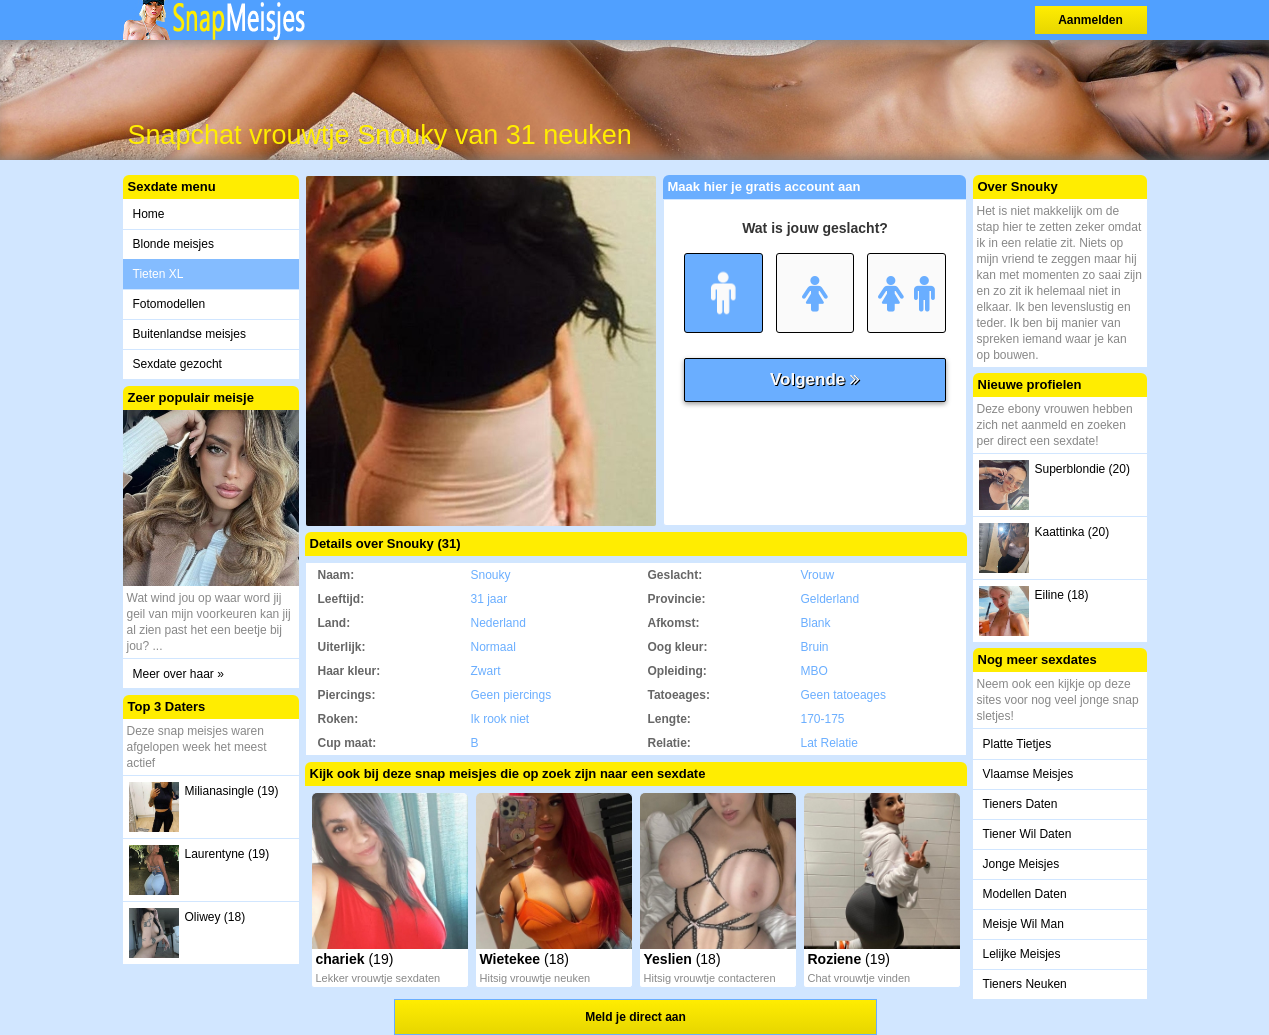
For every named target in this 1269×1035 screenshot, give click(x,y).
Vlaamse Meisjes (1028, 774)
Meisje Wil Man (1023, 924)
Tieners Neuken (1025, 984)
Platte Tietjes (1017, 744)
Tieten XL (158, 274)
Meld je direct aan (635, 1017)
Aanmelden (1090, 20)
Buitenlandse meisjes (189, 334)
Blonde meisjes (173, 244)
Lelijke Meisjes (1022, 954)
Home (149, 214)
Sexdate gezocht (177, 364)
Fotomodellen (169, 304)
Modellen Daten (1025, 894)
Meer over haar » (178, 674)
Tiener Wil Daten (1027, 834)
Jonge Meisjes (1021, 864)
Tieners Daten (1020, 804)
